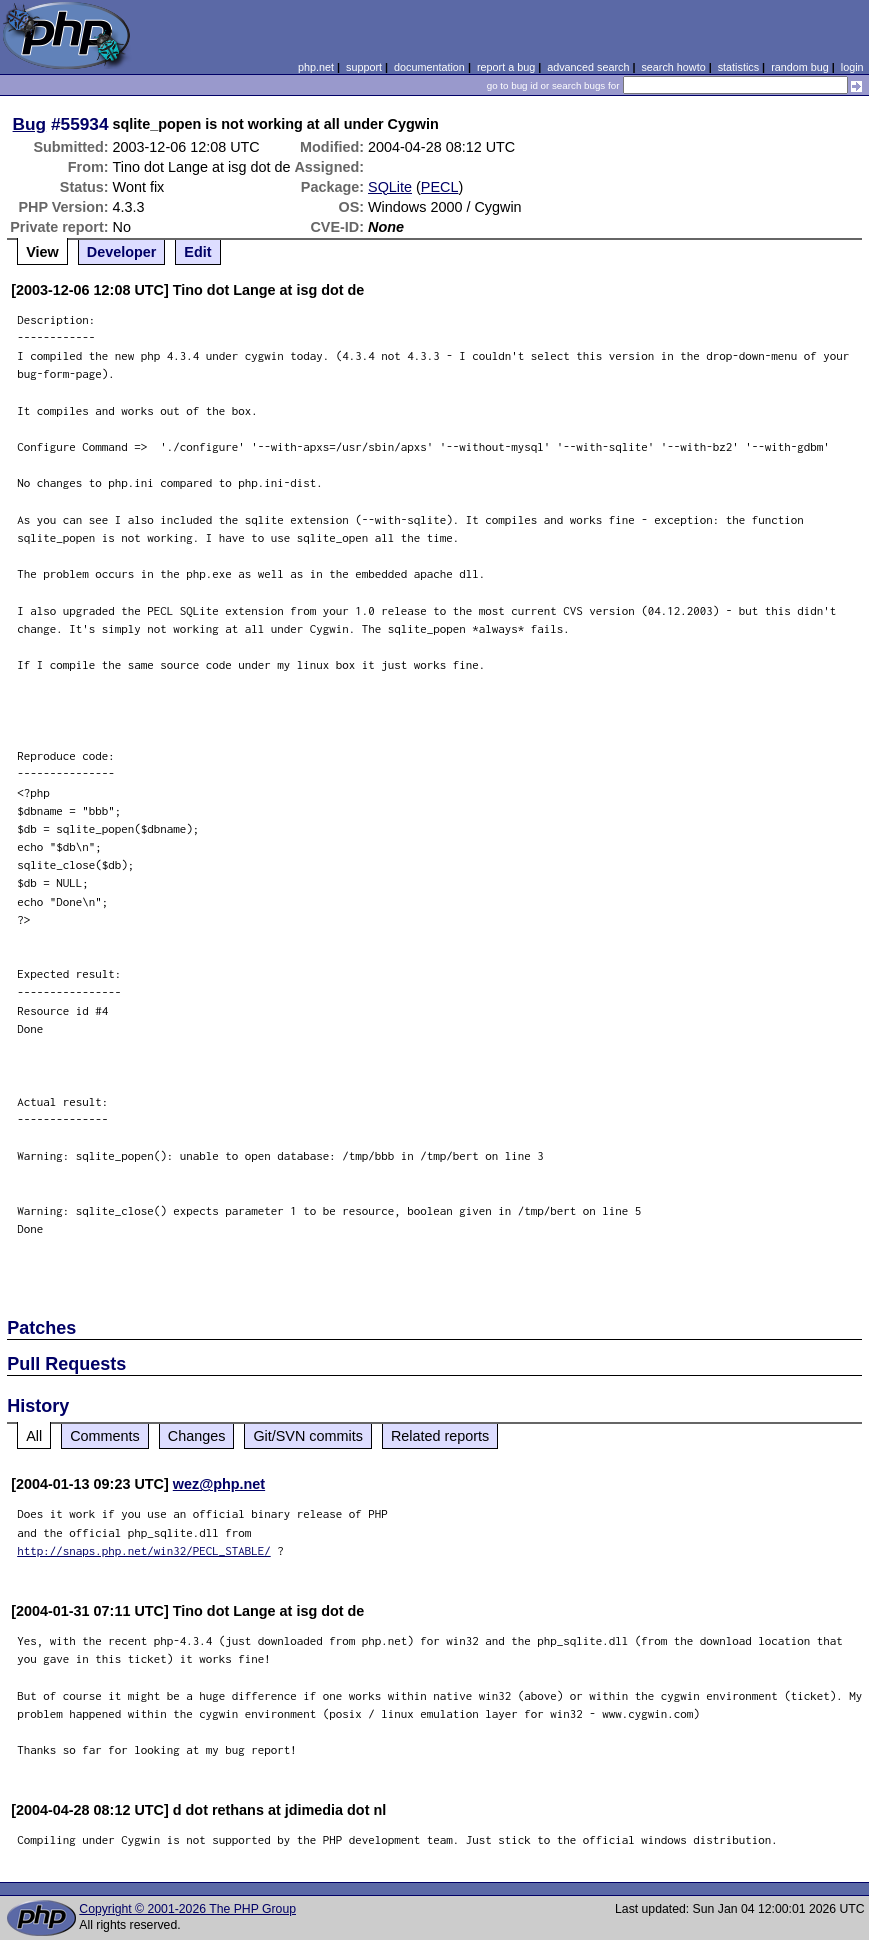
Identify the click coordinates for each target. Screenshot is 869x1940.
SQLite (390, 187)
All (34, 1436)
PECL (440, 187)
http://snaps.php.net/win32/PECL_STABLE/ (144, 1550)
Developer (122, 252)
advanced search (588, 67)
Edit (197, 252)
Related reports (440, 1436)
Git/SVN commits (308, 1436)
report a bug (506, 67)
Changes (197, 1436)
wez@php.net (219, 1484)
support (364, 67)
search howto (673, 67)
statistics (738, 67)
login (852, 67)
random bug (800, 67)
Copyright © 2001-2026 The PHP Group (187, 1909)
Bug (30, 124)
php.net (316, 67)
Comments (105, 1436)
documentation (429, 67)
